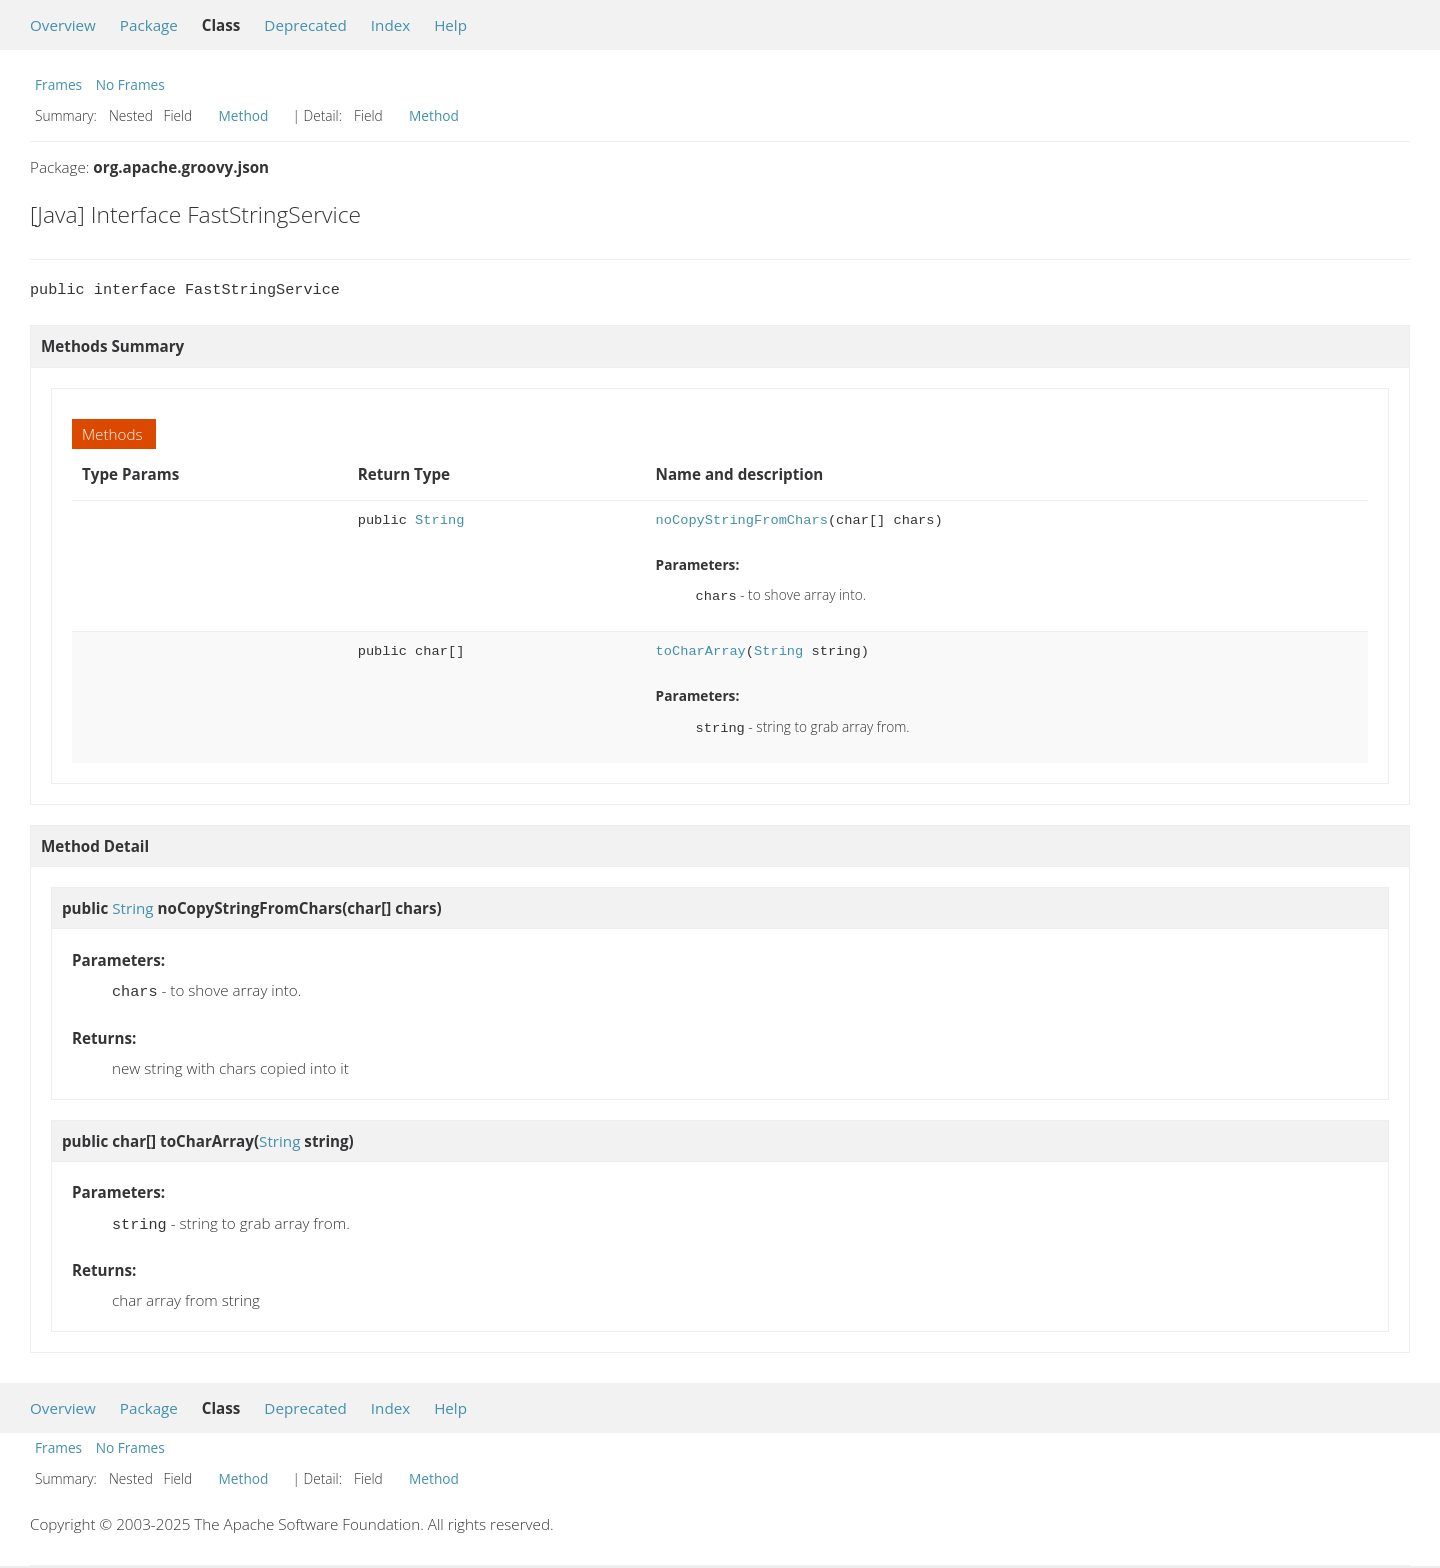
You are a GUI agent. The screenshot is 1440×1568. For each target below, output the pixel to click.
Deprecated (305, 25)
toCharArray (701, 649)
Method (244, 115)
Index (390, 25)
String (439, 520)
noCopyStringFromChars (742, 520)
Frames (58, 84)
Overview (63, 25)
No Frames (130, 84)
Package (149, 25)
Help (450, 25)
